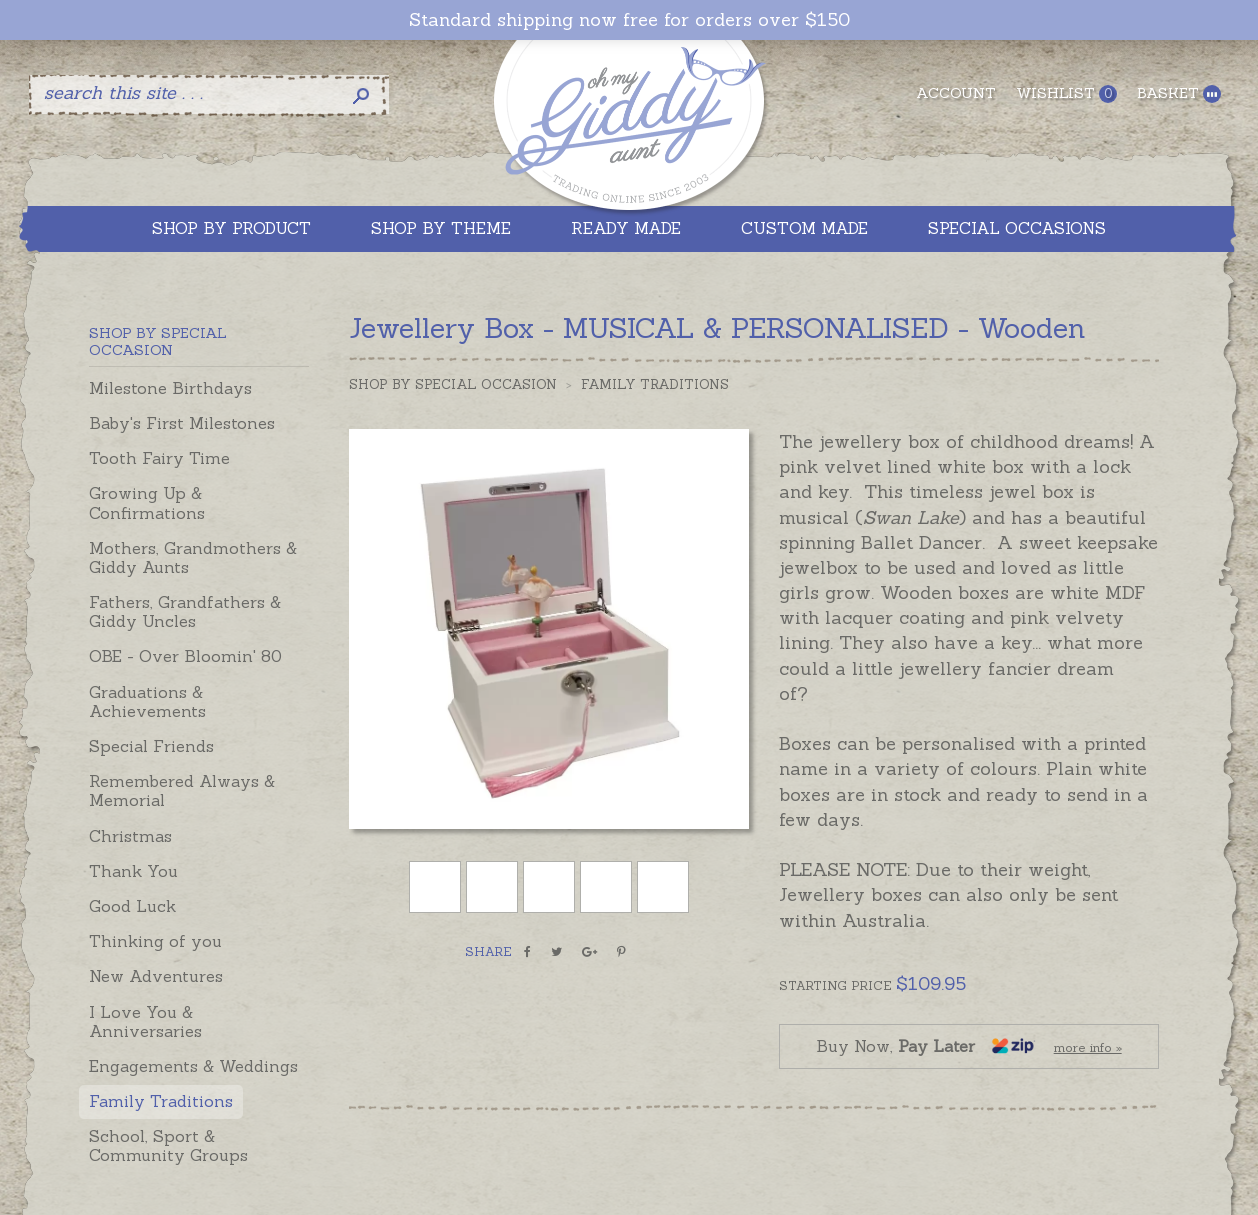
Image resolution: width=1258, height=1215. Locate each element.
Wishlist (1066, 93)
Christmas (130, 836)
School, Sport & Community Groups (168, 1145)
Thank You (133, 871)
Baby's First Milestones (182, 423)
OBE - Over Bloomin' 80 (185, 656)
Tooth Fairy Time (159, 458)
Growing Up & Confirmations (147, 502)
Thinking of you (155, 941)
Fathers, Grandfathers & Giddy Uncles (185, 611)
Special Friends (151, 746)
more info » (1088, 1047)
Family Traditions (161, 1101)
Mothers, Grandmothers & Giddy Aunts (193, 557)
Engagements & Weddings (193, 1066)
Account (956, 93)
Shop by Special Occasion (453, 384)
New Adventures (156, 976)
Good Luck (132, 906)
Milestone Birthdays (170, 388)
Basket (1179, 93)
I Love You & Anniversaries (145, 1021)
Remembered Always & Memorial (182, 790)
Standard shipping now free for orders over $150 (629, 20)
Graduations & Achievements (147, 701)
